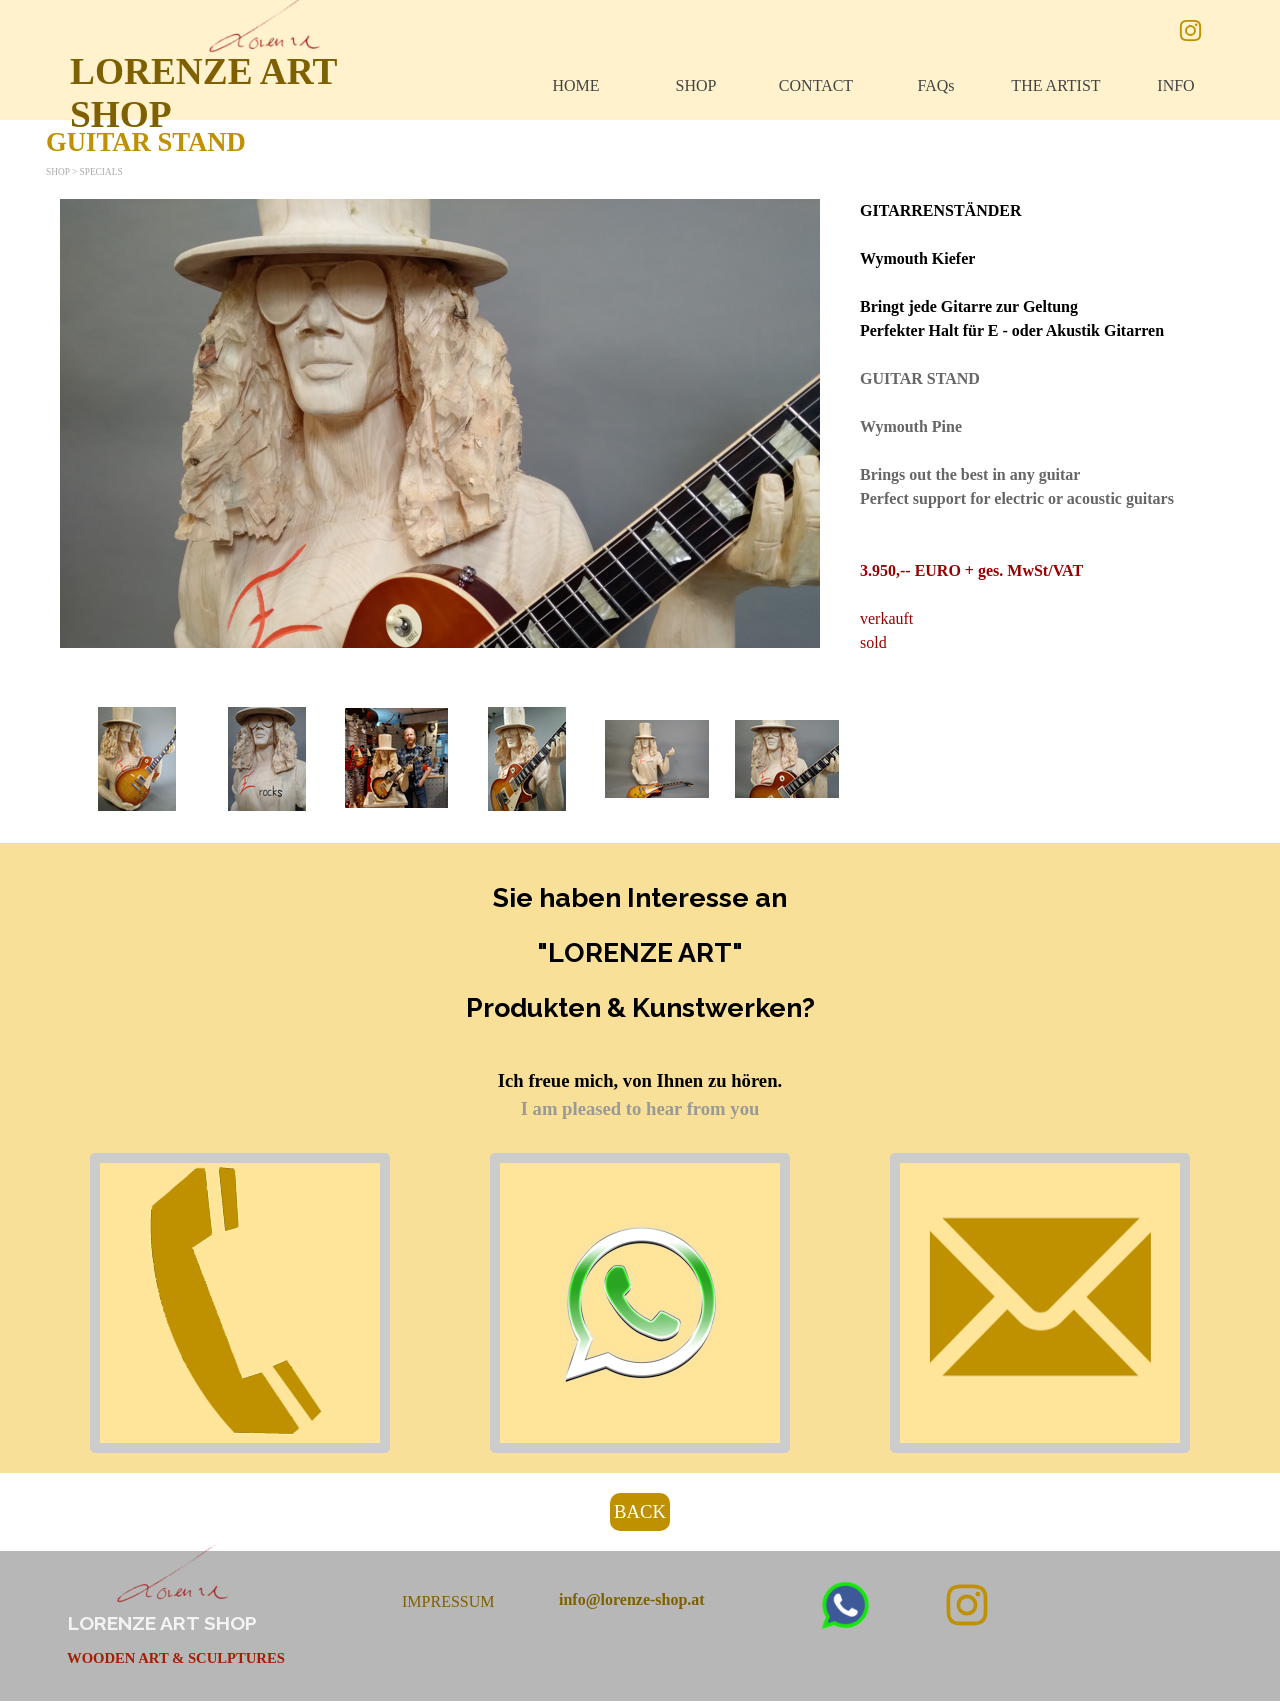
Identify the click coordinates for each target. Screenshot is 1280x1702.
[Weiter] (1218, 759)
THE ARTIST (1055, 85)
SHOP (696, 85)
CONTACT (816, 85)
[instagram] (1190, 30)
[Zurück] (62, 759)
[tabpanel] (1040, 427)
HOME (575, 85)
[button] (137, 759)
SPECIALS (101, 172)
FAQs (935, 85)
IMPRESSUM (448, 1601)
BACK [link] (640, 1511)
